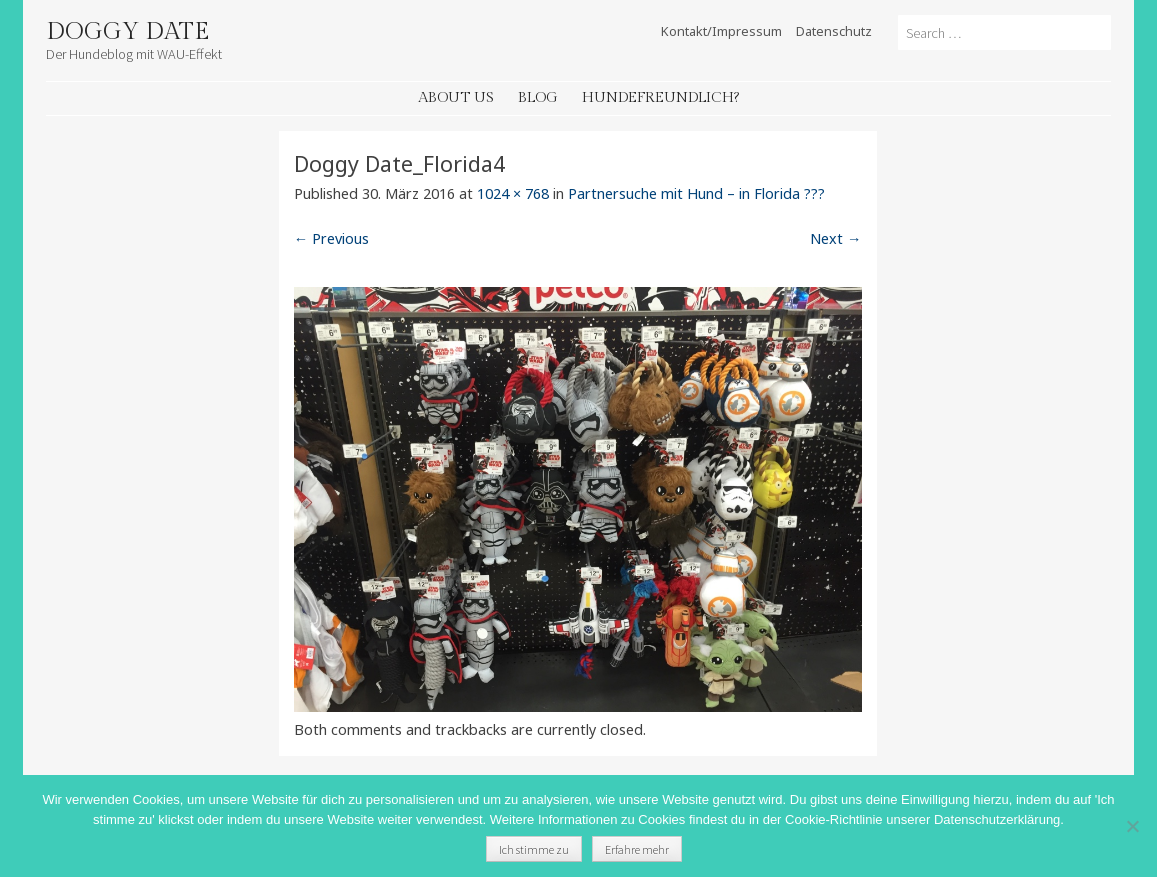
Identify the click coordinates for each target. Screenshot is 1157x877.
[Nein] (1132, 826)
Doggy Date (127, 32)
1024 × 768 (513, 193)
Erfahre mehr (637, 849)
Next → (835, 238)
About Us (456, 97)
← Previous (331, 238)
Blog (538, 97)
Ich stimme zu (534, 849)
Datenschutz (834, 31)
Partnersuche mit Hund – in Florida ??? (696, 193)
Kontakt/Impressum (721, 31)
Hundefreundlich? (660, 97)
